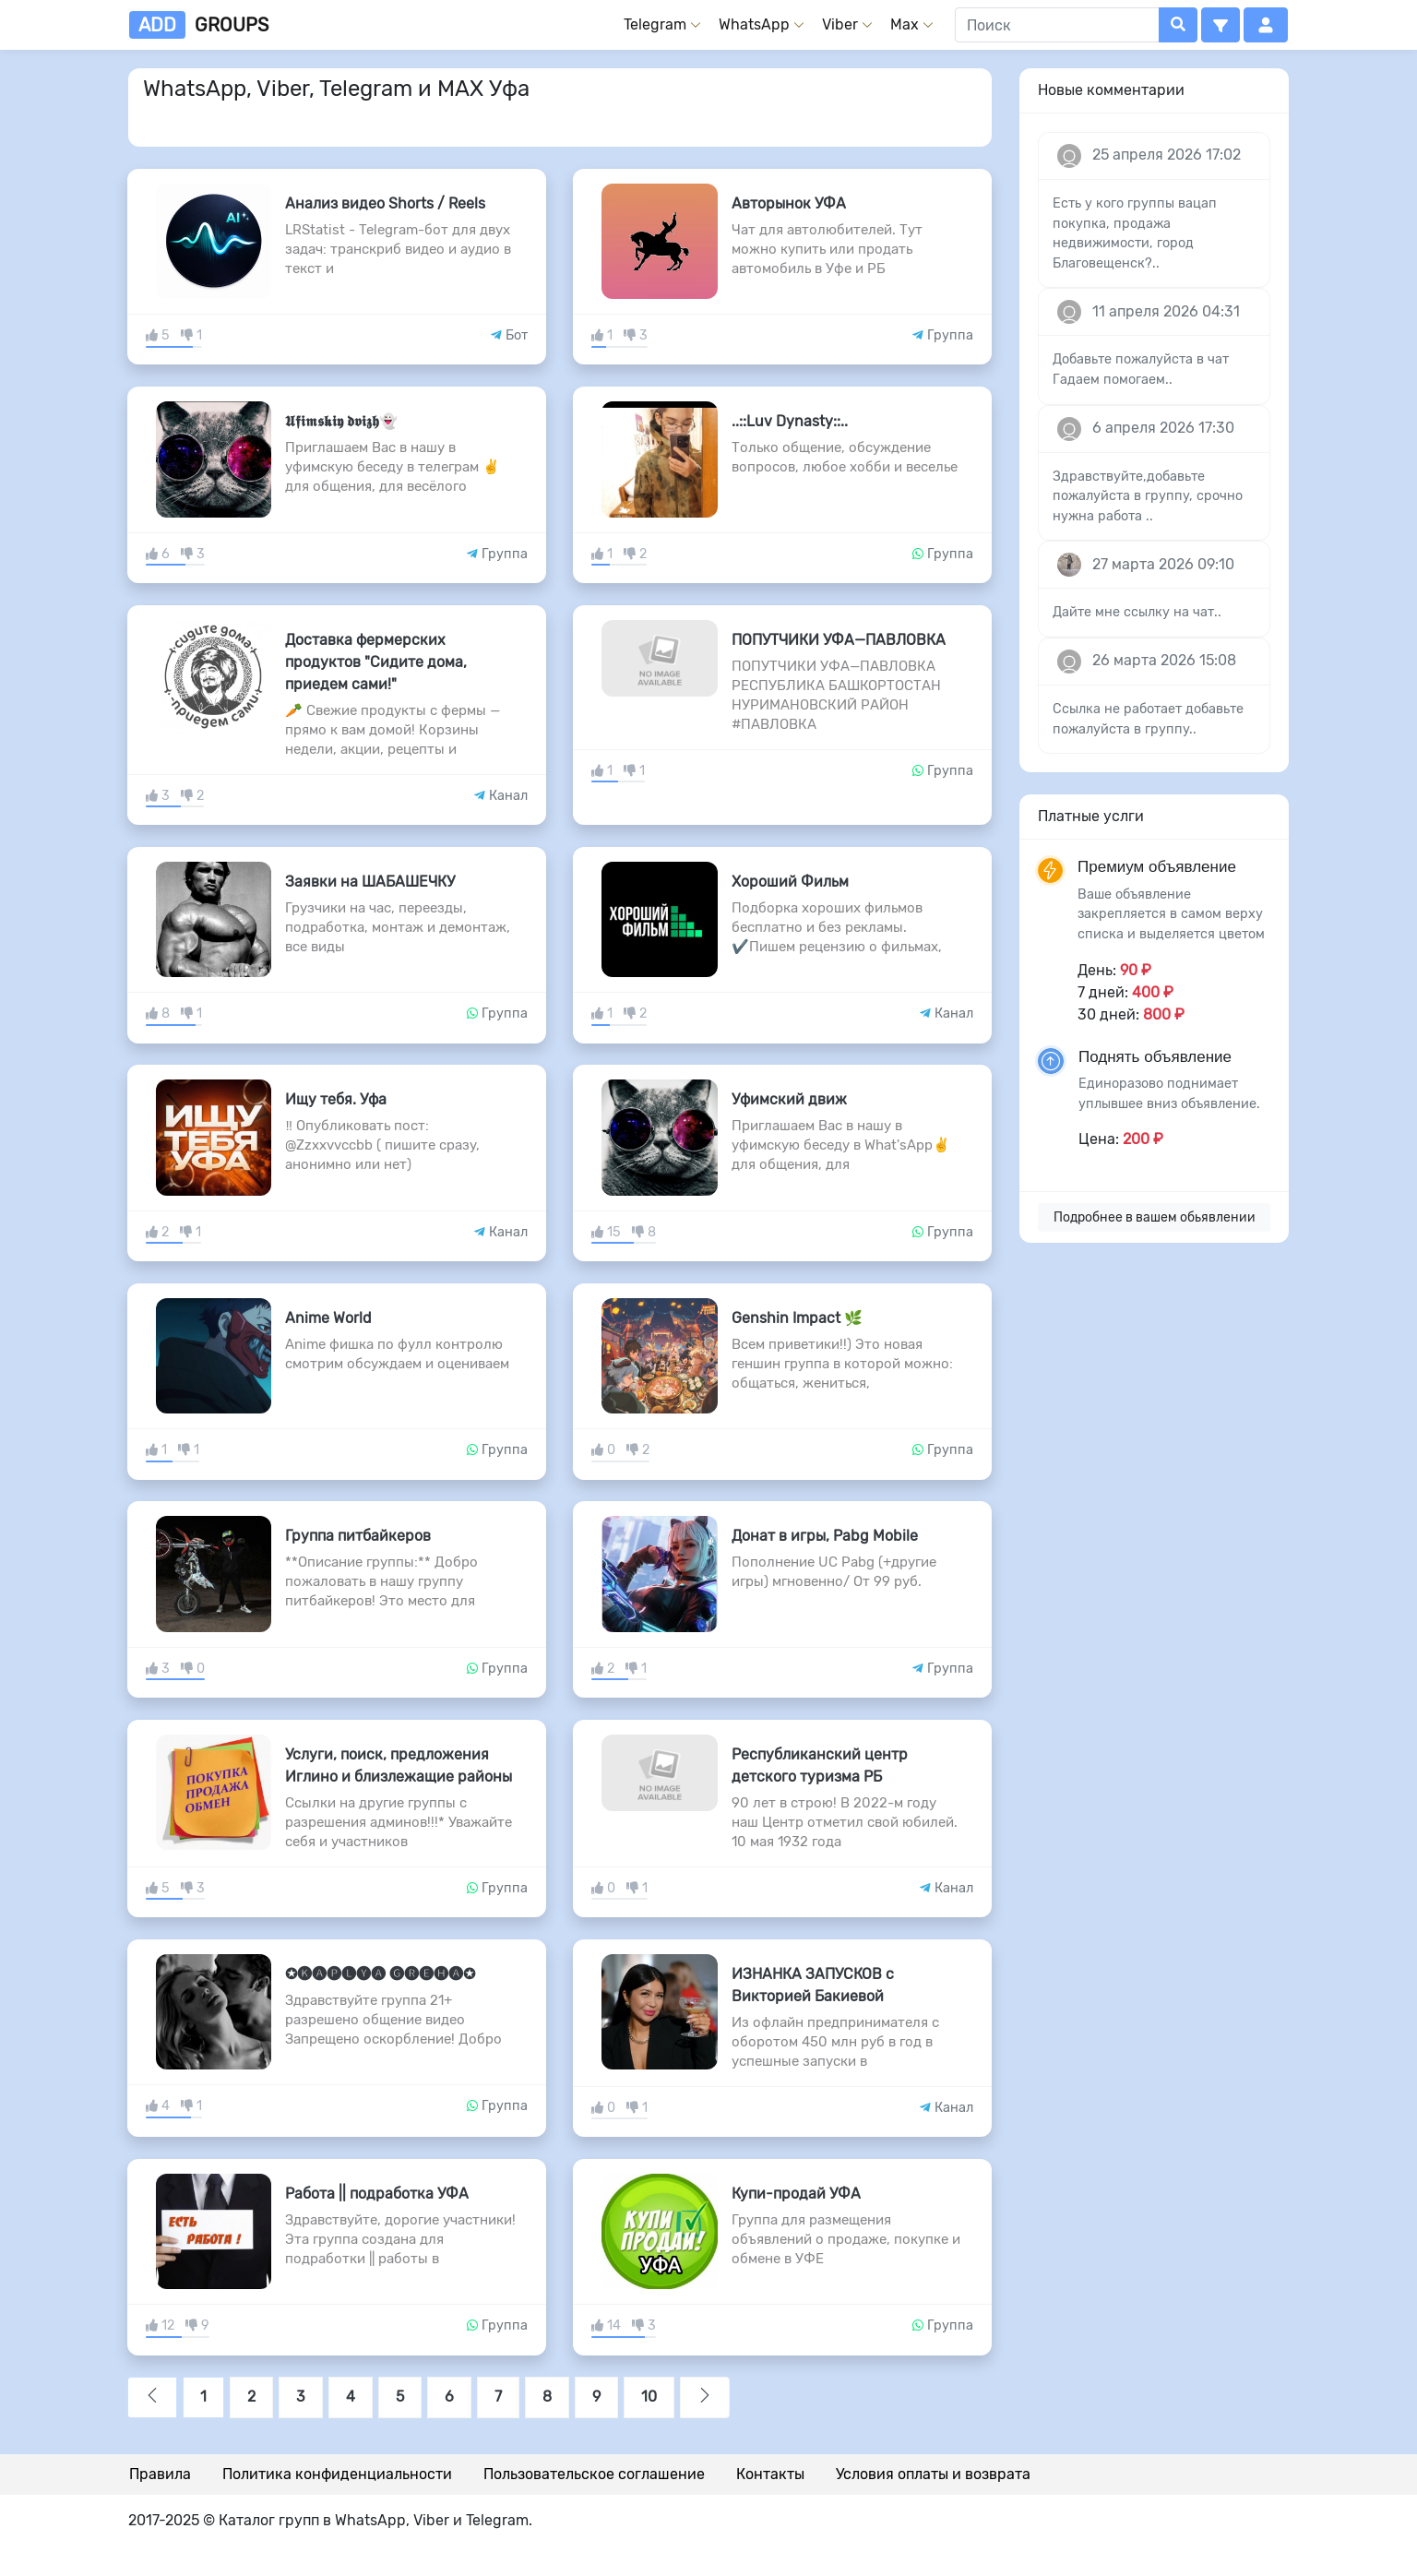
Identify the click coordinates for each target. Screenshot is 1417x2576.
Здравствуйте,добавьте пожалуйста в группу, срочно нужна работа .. (1148, 496)
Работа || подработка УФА (377, 2193)
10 (649, 2396)
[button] (1220, 24)
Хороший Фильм (790, 881)
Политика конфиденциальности (337, 2474)
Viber (840, 24)
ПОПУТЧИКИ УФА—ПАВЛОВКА (839, 640)
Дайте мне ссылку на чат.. (1137, 612)
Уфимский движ (789, 1099)
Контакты (770, 2474)
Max (904, 24)
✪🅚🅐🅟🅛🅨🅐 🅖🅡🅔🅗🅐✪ (380, 1974)
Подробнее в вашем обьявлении (1155, 1217)
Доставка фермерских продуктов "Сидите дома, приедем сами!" (376, 662)
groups (198, 25)
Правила (160, 2474)
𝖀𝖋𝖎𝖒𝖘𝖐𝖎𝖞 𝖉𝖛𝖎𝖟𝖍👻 (341, 421)
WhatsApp (754, 24)
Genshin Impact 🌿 (797, 1318)
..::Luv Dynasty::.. (790, 421)
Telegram (655, 24)
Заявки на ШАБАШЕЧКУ (370, 881)
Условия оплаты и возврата (933, 2474)
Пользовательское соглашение (594, 2474)
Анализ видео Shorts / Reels (385, 203)
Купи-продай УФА (796, 2193)
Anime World (328, 1318)
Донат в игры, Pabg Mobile (825, 1535)
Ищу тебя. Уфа (336, 1099)
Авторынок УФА (789, 203)
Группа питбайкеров (358, 1535)
